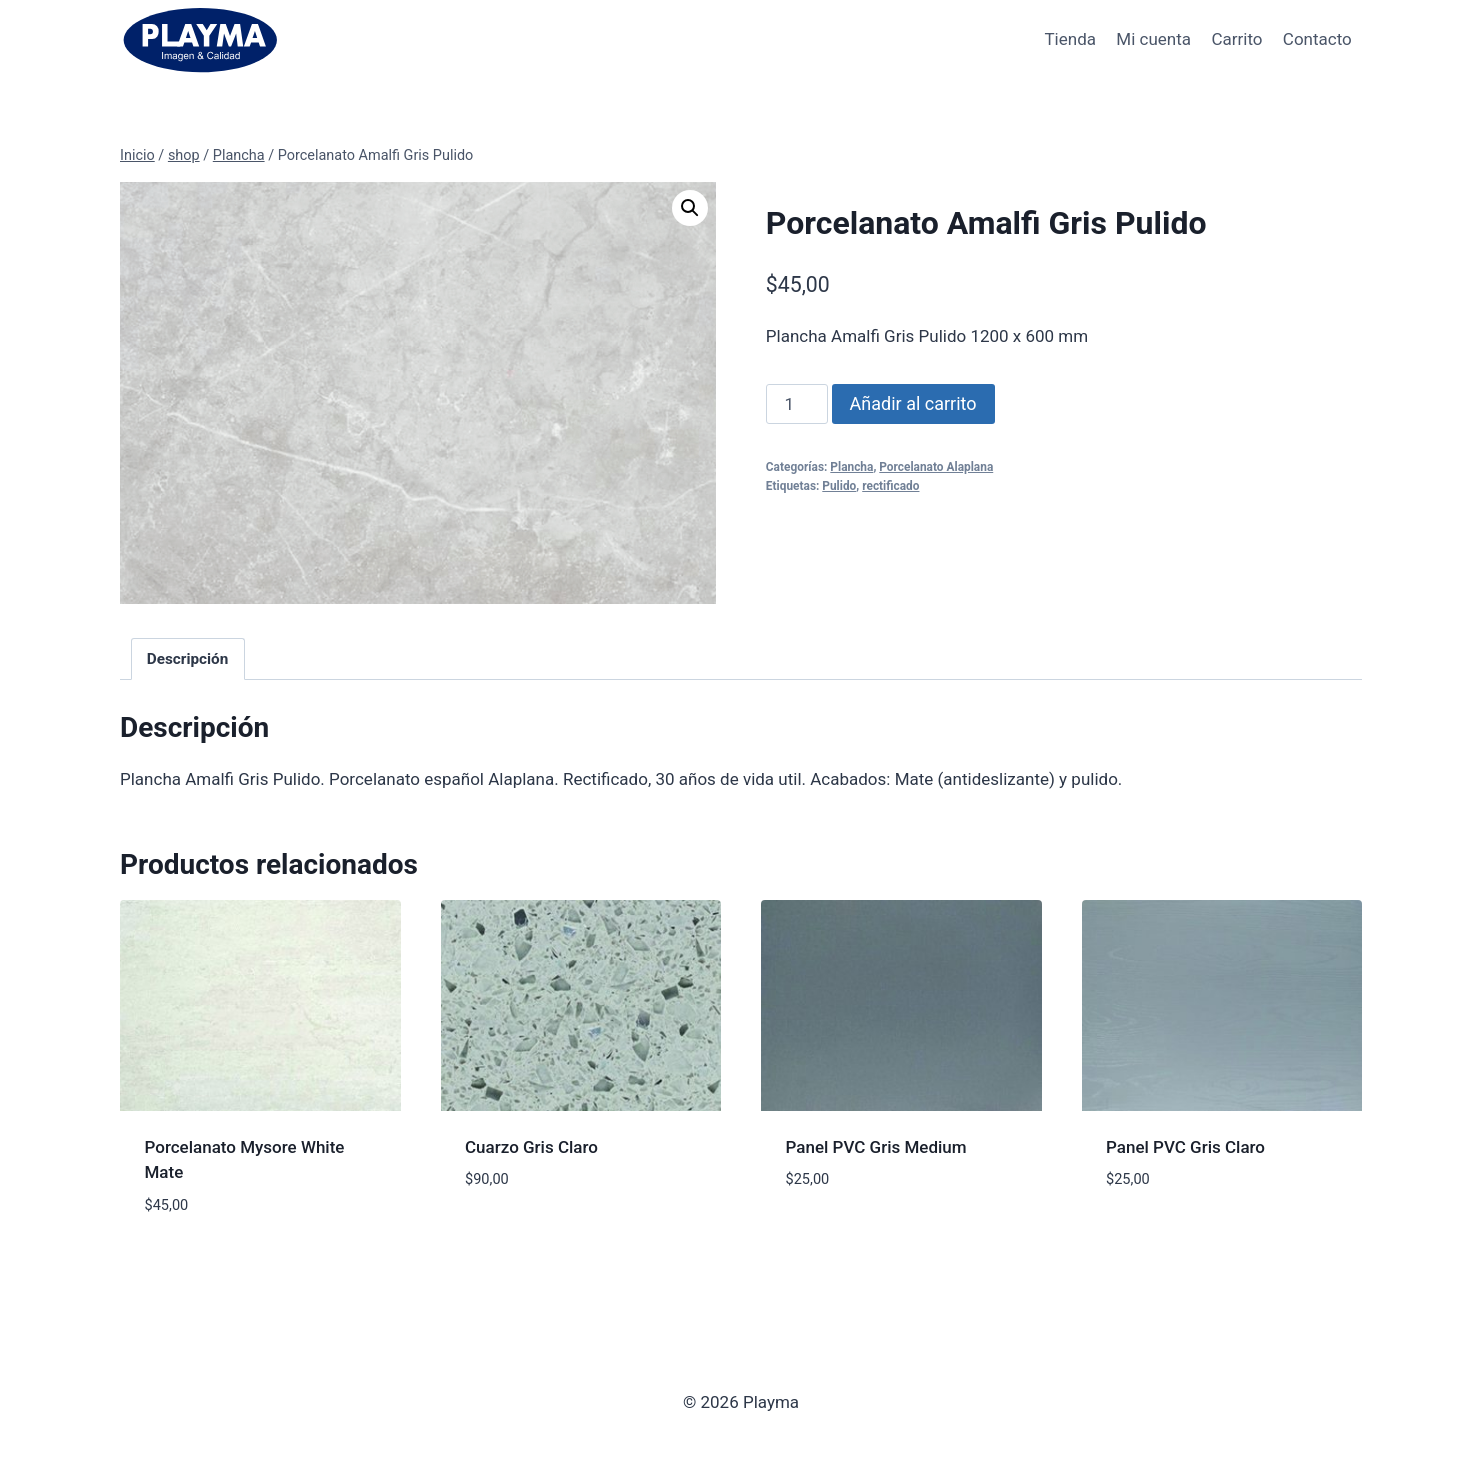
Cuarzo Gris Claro (531, 1147)
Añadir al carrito (913, 403)
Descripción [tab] (188, 659)
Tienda (1070, 39)
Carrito (1236, 39)
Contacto (1317, 39)
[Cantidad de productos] (797, 404)
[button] (690, 208)
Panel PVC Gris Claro (1185, 1147)
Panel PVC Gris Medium (876, 1147)
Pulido (839, 486)
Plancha (851, 467)
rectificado (890, 486)
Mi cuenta (1153, 39)
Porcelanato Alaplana (936, 467)
